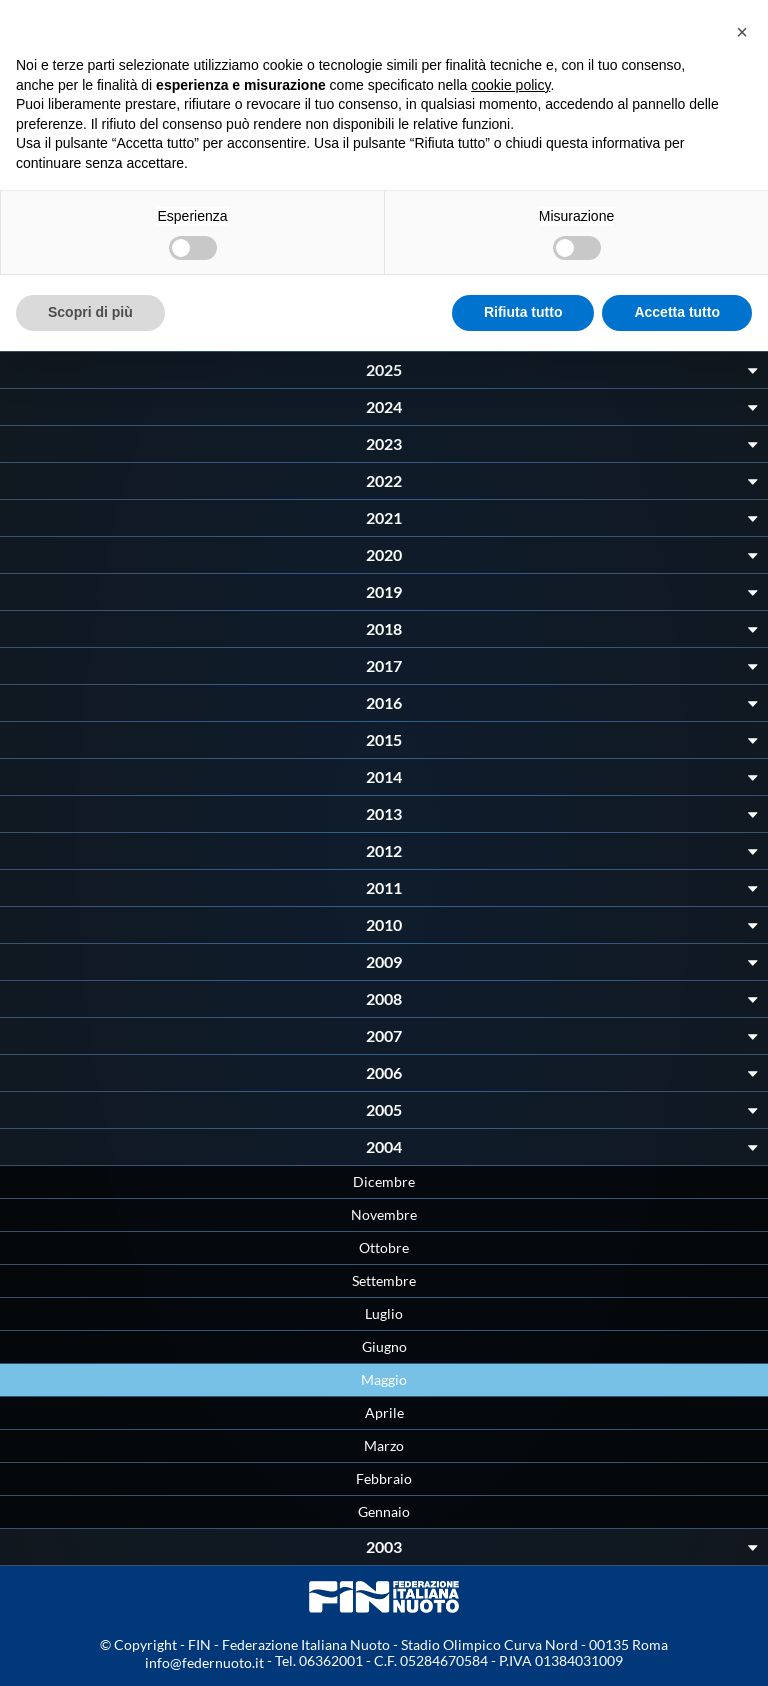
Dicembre (384, 1181)
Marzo (384, 1445)
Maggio (384, 1379)
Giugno (384, 1346)
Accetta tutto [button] (677, 312)
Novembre (384, 1214)
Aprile (384, 1412)
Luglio (384, 1313)
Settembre (384, 1280)
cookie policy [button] (510, 85)
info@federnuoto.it (204, 1662)
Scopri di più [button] (90, 312)
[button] (742, 32)
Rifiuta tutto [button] (523, 312)
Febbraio (384, 1478)
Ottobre (384, 1247)
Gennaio (384, 1511)
